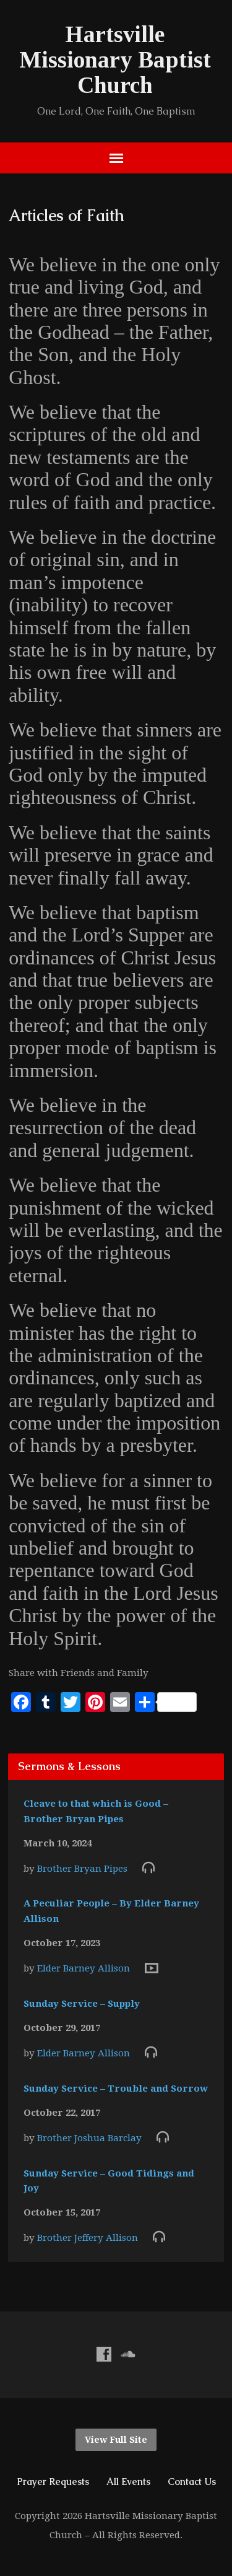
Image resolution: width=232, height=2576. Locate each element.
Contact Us (192, 2481)
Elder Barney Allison (83, 1968)
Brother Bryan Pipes (82, 1868)
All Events (128, 2481)
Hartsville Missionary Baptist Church (115, 60)
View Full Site (116, 2440)
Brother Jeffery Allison (87, 2237)
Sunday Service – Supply (82, 2003)
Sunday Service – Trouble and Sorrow (116, 2088)
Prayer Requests (53, 2481)
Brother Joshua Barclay (89, 2138)
